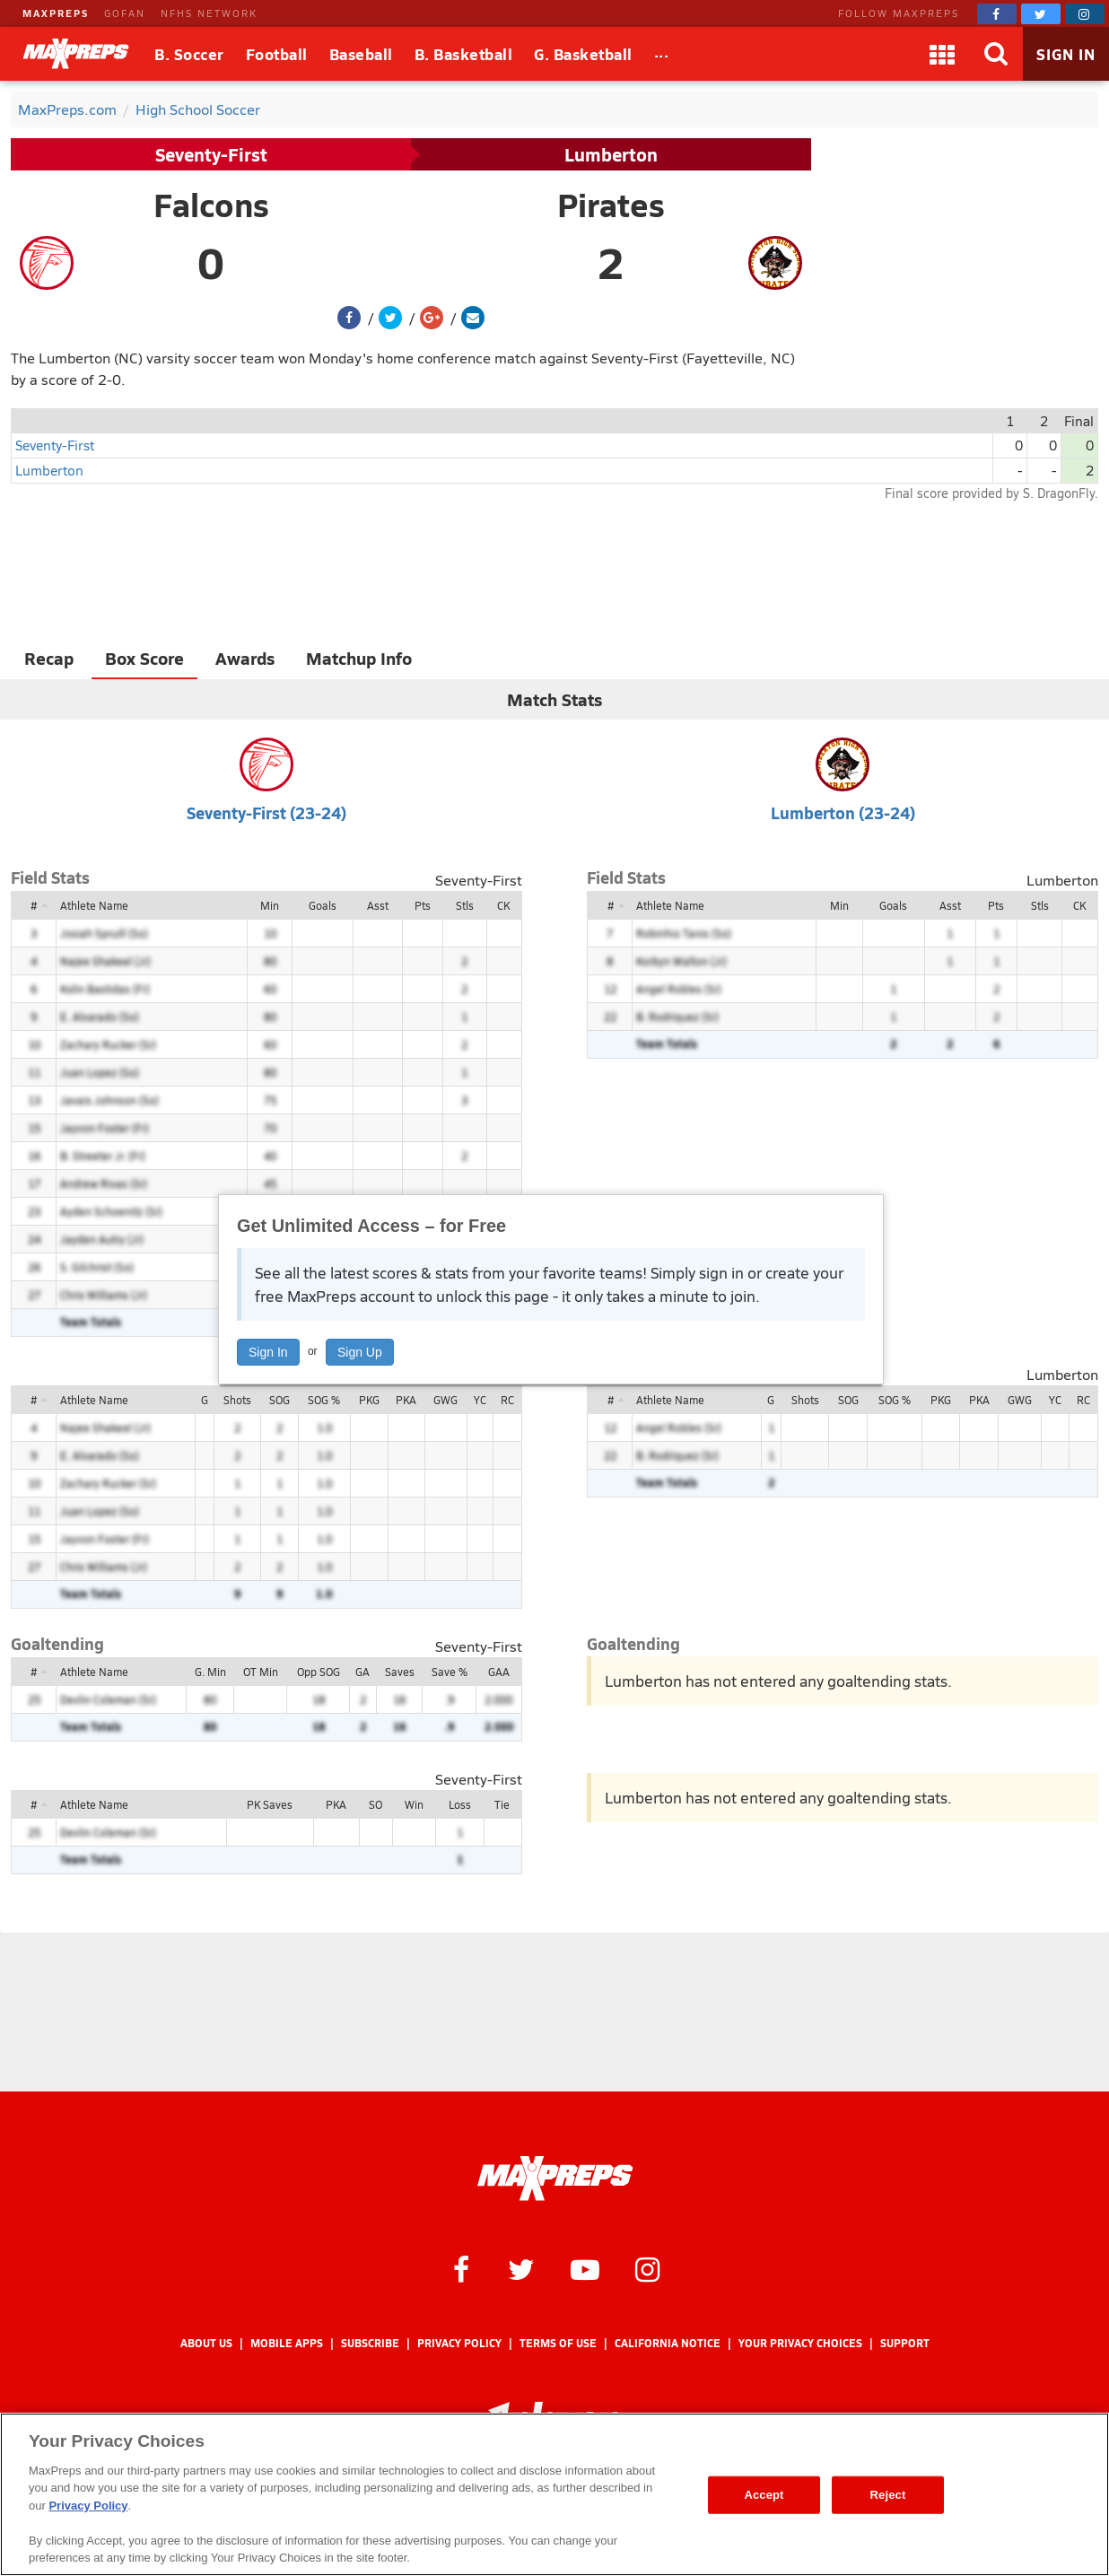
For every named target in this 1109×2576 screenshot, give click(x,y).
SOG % (324, 1400)
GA (362, 1671)
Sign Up (359, 1352)
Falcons (211, 205)
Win (414, 1804)
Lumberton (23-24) (843, 812)
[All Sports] (661, 54)
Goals (322, 905)
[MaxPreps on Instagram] (1085, 14)
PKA (406, 1400)
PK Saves (270, 1804)
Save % (449, 1671)
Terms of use (558, 2343)
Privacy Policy (459, 2343)
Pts (423, 905)
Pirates (611, 205)
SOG (279, 1400)
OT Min (260, 1671)
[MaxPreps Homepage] (554, 2178)
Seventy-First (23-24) (266, 812)
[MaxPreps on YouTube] (585, 2268)
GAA (499, 1671)
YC (480, 1400)
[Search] (996, 54)
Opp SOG (318, 1671)
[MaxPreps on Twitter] (1041, 14)
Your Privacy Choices (800, 2343)
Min (269, 905)
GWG (445, 1400)
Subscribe (370, 2343)
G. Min (210, 1671)
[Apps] (942, 54)
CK (503, 905)
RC (507, 1400)
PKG (369, 1400)
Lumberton (611, 154)
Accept (763, 2495)
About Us (206, 2343)
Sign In (268, 1352)
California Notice (667, 2343)
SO (375, 1804)
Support (905, 2343)
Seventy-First (211, 154)
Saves (400, 1671)
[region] (554, 2494)
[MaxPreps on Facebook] (997, 14)
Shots (237, 1400)
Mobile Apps (286, 2343)
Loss (460, 1804)
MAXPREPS (55, 13)
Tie (502, 1804)
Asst (378, 905)
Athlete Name (94, 905)
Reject (888, 2495)
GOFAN (124, 13)
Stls (465, 905)
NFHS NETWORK (209, 13)
